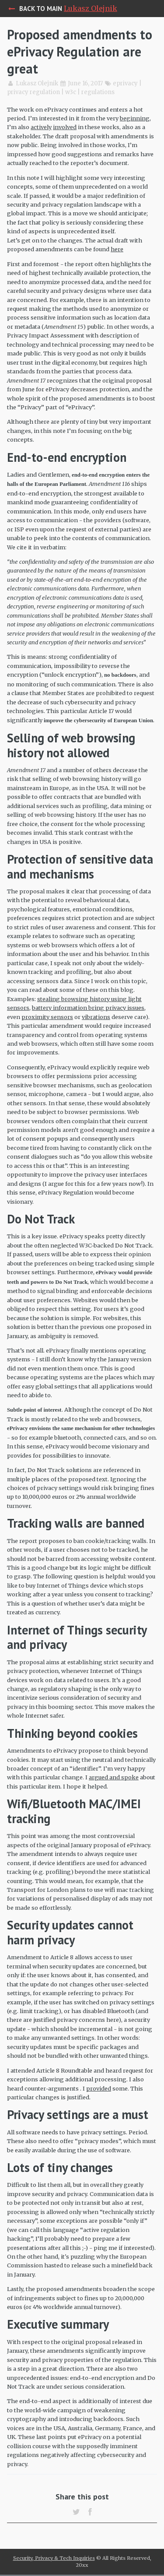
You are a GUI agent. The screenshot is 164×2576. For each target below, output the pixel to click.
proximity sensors (47, 1016)
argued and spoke (114, 1777)
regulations (98, 92)
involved (65, 126)
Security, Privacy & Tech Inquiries (54, 2558)
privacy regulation (33, 92)
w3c (70, 92)
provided (98, 2088)
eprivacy (125, 83)
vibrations (96, 1016)
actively (41, 126)
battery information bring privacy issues (88, 1007)
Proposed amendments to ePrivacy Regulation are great (79, 51)
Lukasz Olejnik (90, 8)
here (117, 249)
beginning (135, 118)
